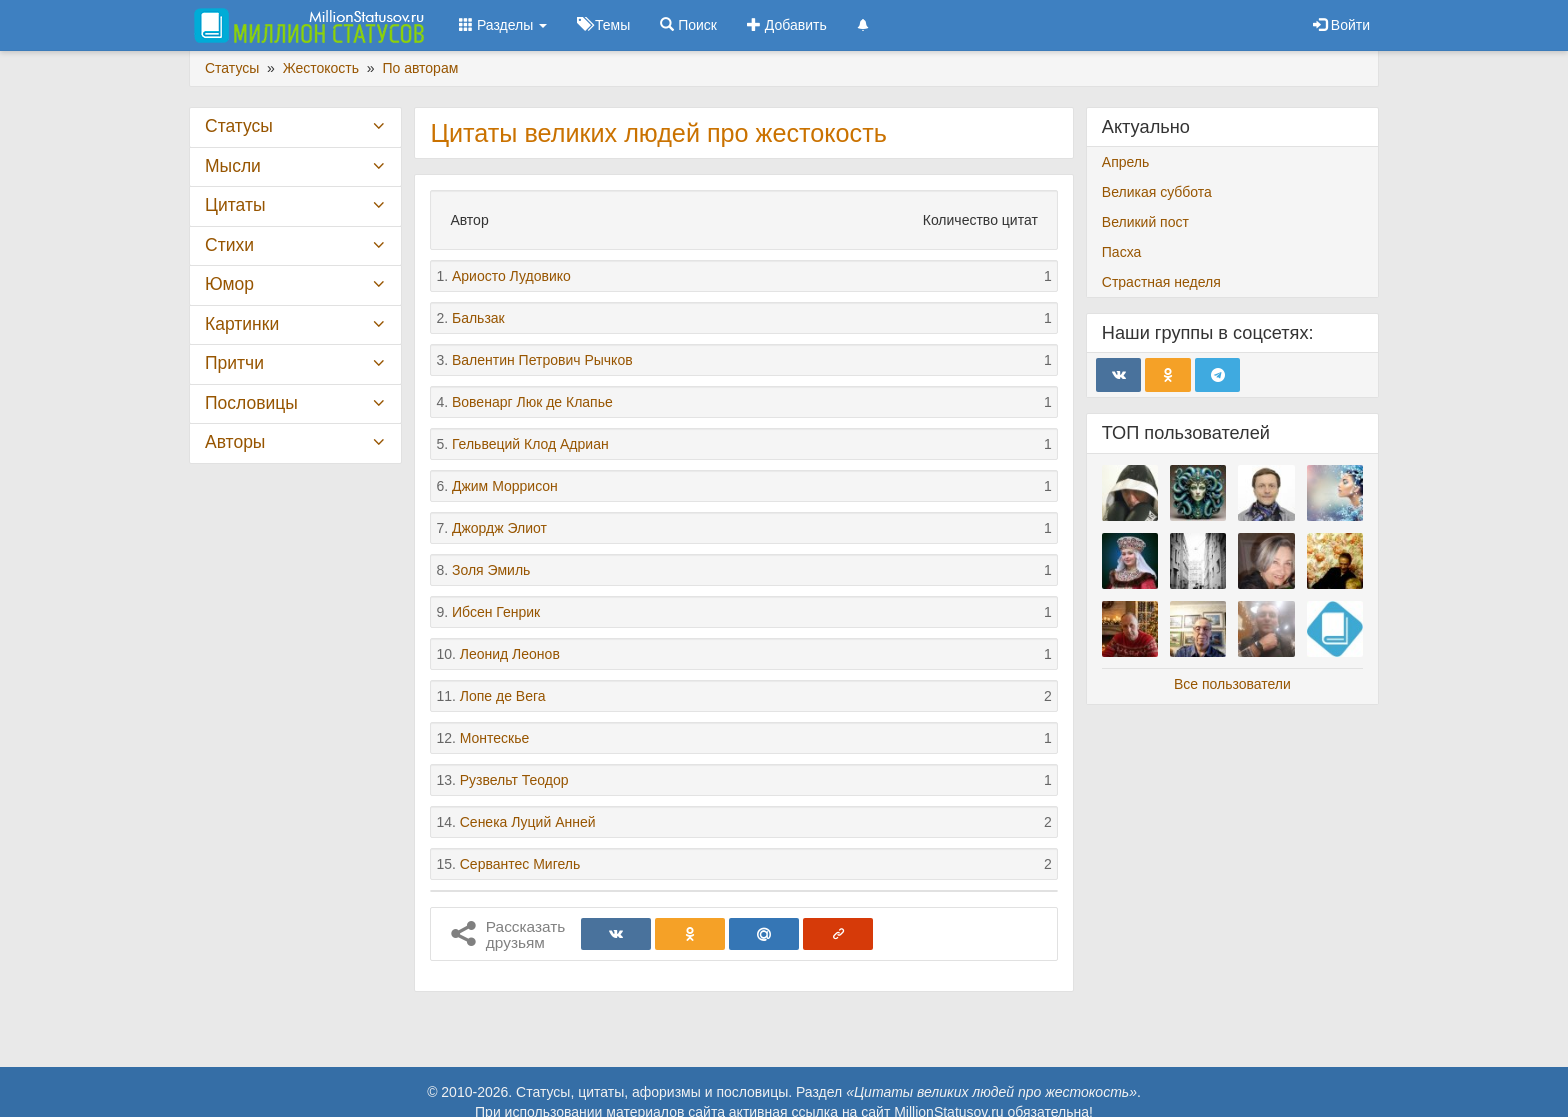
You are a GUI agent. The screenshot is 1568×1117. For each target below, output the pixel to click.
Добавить (787, 25)
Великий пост (1145, 222)
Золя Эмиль (491, 570)
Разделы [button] (503, 25)
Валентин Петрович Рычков (542, 360)
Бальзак (478, 318)
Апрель (1126, 162)
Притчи (234, 363)
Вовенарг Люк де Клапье (532, 402)
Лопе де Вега (503, 696)
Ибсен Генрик (496, 612)
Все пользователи (1232, 684)
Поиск (688, 25)
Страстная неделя (1161, 282)
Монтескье (495, 738)
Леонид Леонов (510, 654)
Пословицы (251, 403)
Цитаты (235, 205)
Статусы (239, 126)
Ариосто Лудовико (511, 276)
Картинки (242, 324)
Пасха (1121, 252)
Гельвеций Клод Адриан (530, 444)
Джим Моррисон (505, 486)
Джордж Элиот (499, 528)
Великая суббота (1157, 192)
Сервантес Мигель (520, 864)
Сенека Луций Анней (528, 822)
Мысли (233, 166)
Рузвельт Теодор (514, 780)
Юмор (229, 284)
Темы (603, 25)
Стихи (229, 245)
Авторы (235, 442)
